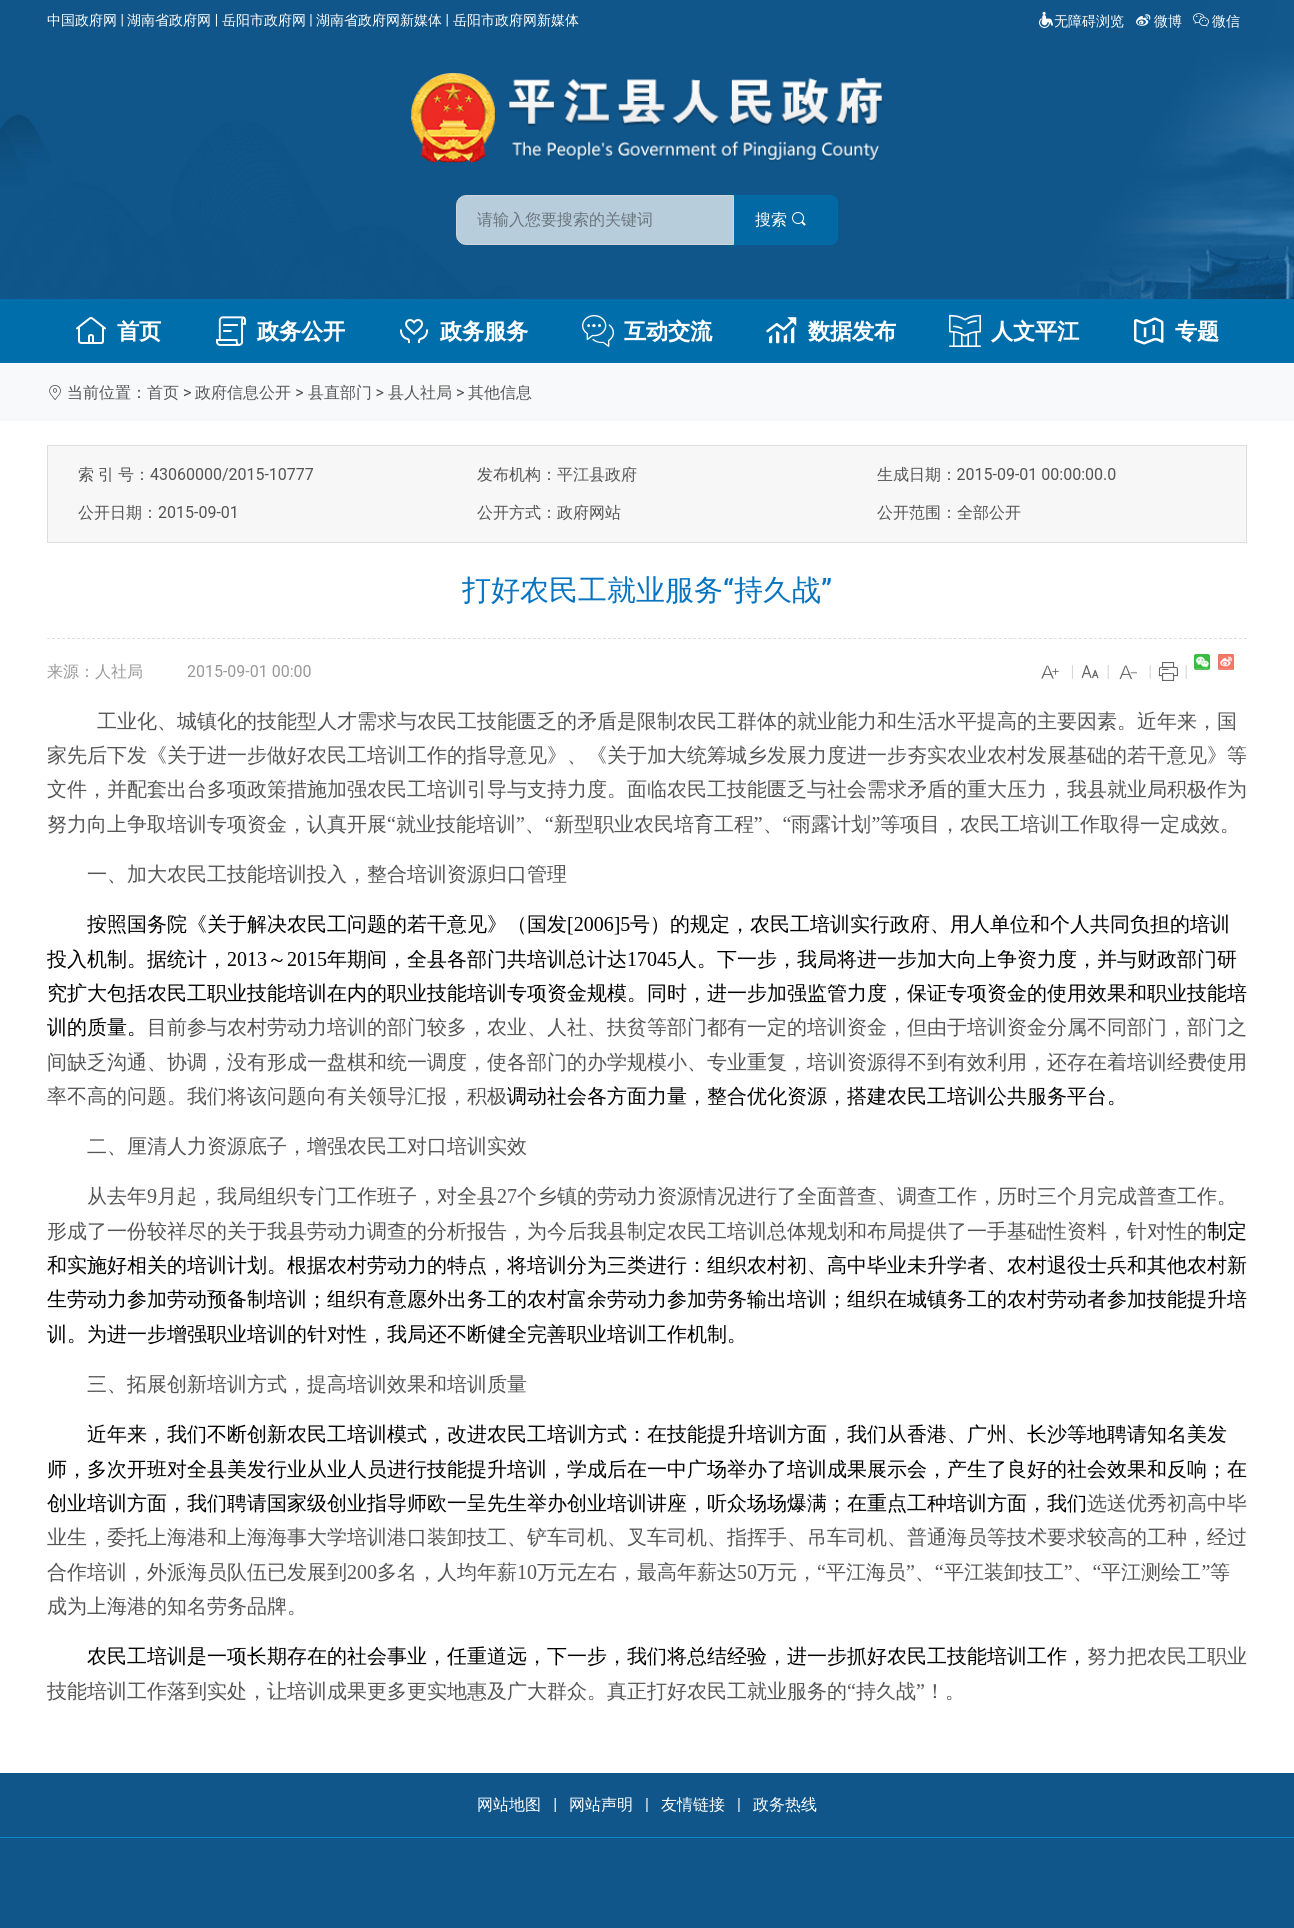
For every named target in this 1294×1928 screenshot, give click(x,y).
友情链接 (693, 1804)
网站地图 (509, 1804)
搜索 (790, 218)
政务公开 (280, 331)
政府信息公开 (243, 392)
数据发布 (831, 331)
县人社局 (420, 392)
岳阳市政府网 (264, 20)
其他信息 (500, 392)
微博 (1160, 21)
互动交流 (647, 331)
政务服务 (463, 331)
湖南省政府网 (169, 20)
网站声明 (601, 1804)
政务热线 (785, 1804)
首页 (118, 331)
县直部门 (340, 392)
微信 (1218, 21)
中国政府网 (82, 20)
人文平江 (1014, 331)
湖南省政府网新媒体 (379, 20)
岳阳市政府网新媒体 (516, 20)
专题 (1176, 331)
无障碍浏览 (1081, 21)
